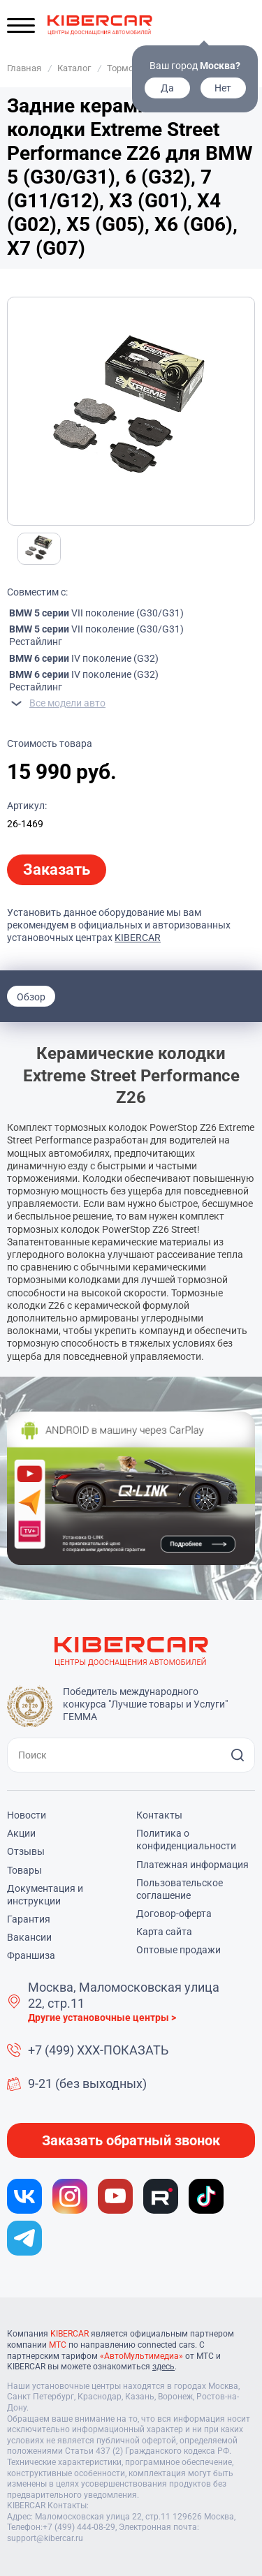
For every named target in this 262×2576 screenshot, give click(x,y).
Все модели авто (67, 703)
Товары (24, 1870)
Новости (26, 1815)
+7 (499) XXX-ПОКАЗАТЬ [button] (98, 2050)
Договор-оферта (174, 1913)
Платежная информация (192, 1864)
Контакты (159, 1815)
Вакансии (29, 1937)
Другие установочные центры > (102, 2017)
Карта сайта (164, 1931)
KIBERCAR (138, 937)
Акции (21, 1833)
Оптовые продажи (178, 1949)
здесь (163, 2366)
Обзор (31, 996)
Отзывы (26, 1851)
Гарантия (28, 1919)
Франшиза (31, 1955)
